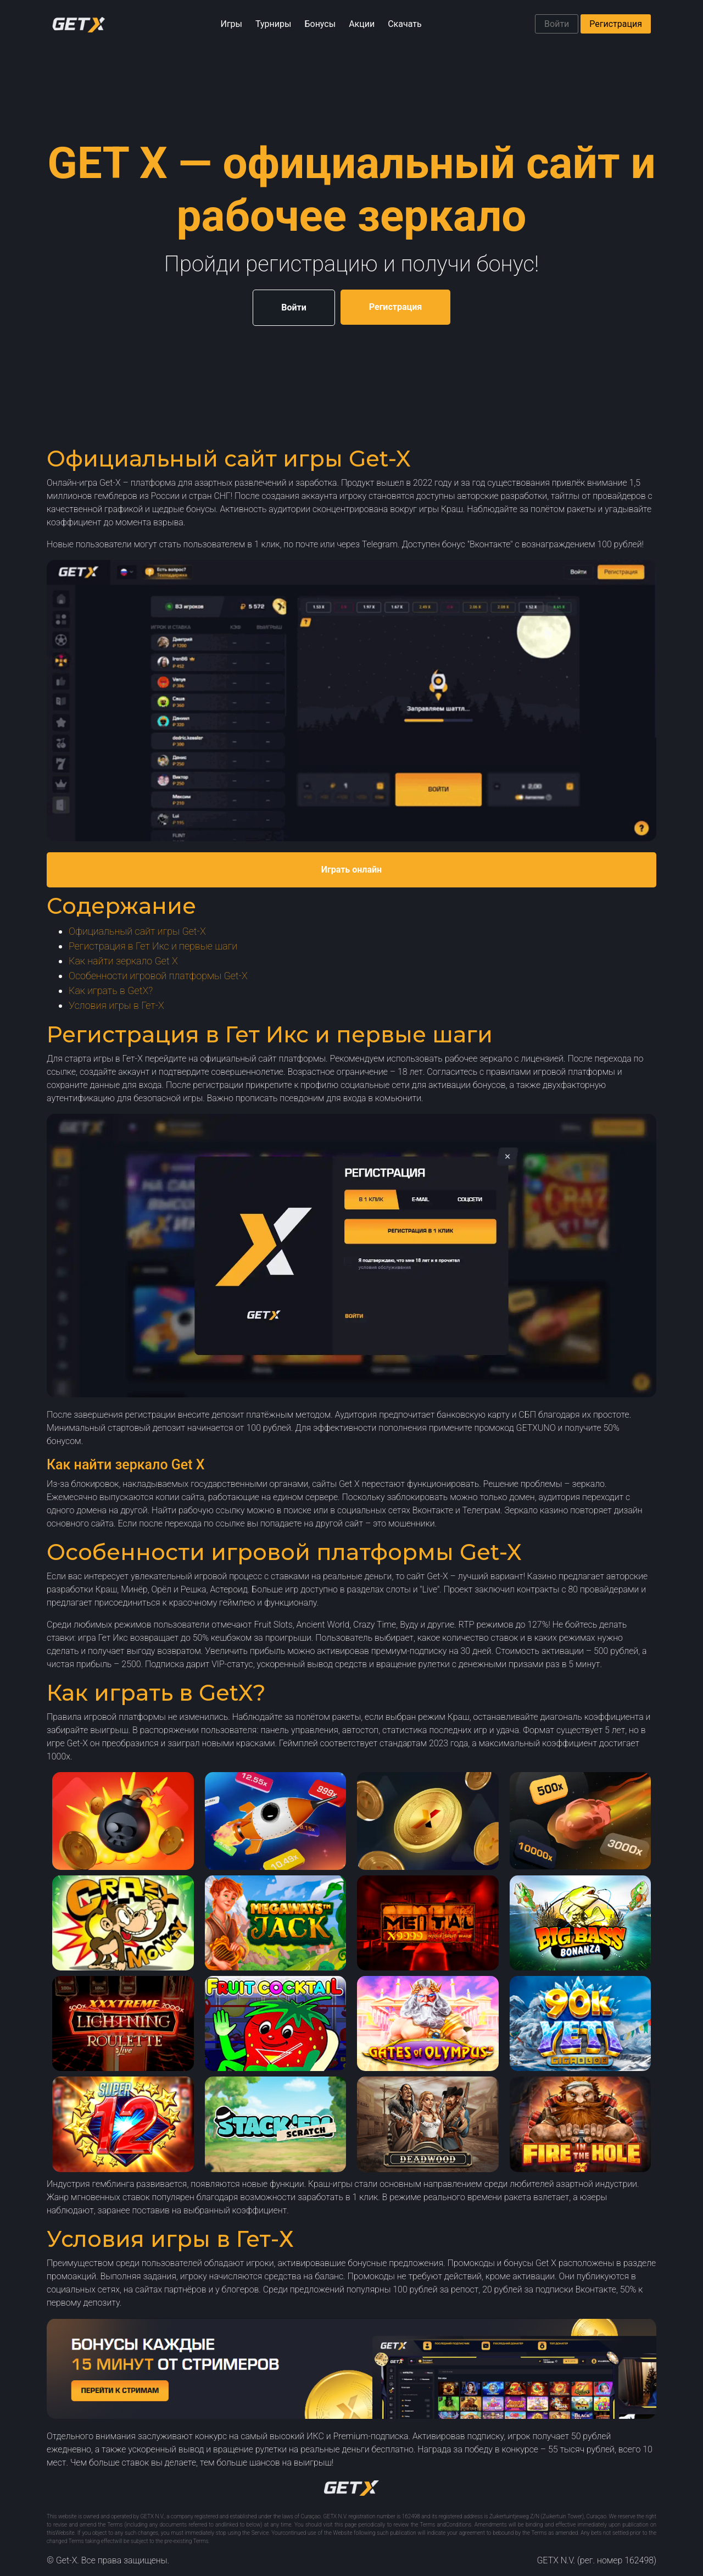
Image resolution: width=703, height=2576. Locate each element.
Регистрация (615, 24)
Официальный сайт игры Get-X (137, 931)
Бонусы (320, 24)
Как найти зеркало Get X (123, 961)
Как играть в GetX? (111, 990)
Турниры (273, 24)
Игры (231, 24)
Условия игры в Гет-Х (116, 1005)
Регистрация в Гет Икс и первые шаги (153, 946)
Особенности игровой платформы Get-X (158, 975)
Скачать (404, 24)
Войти (556, 24)
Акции (362, 24)
